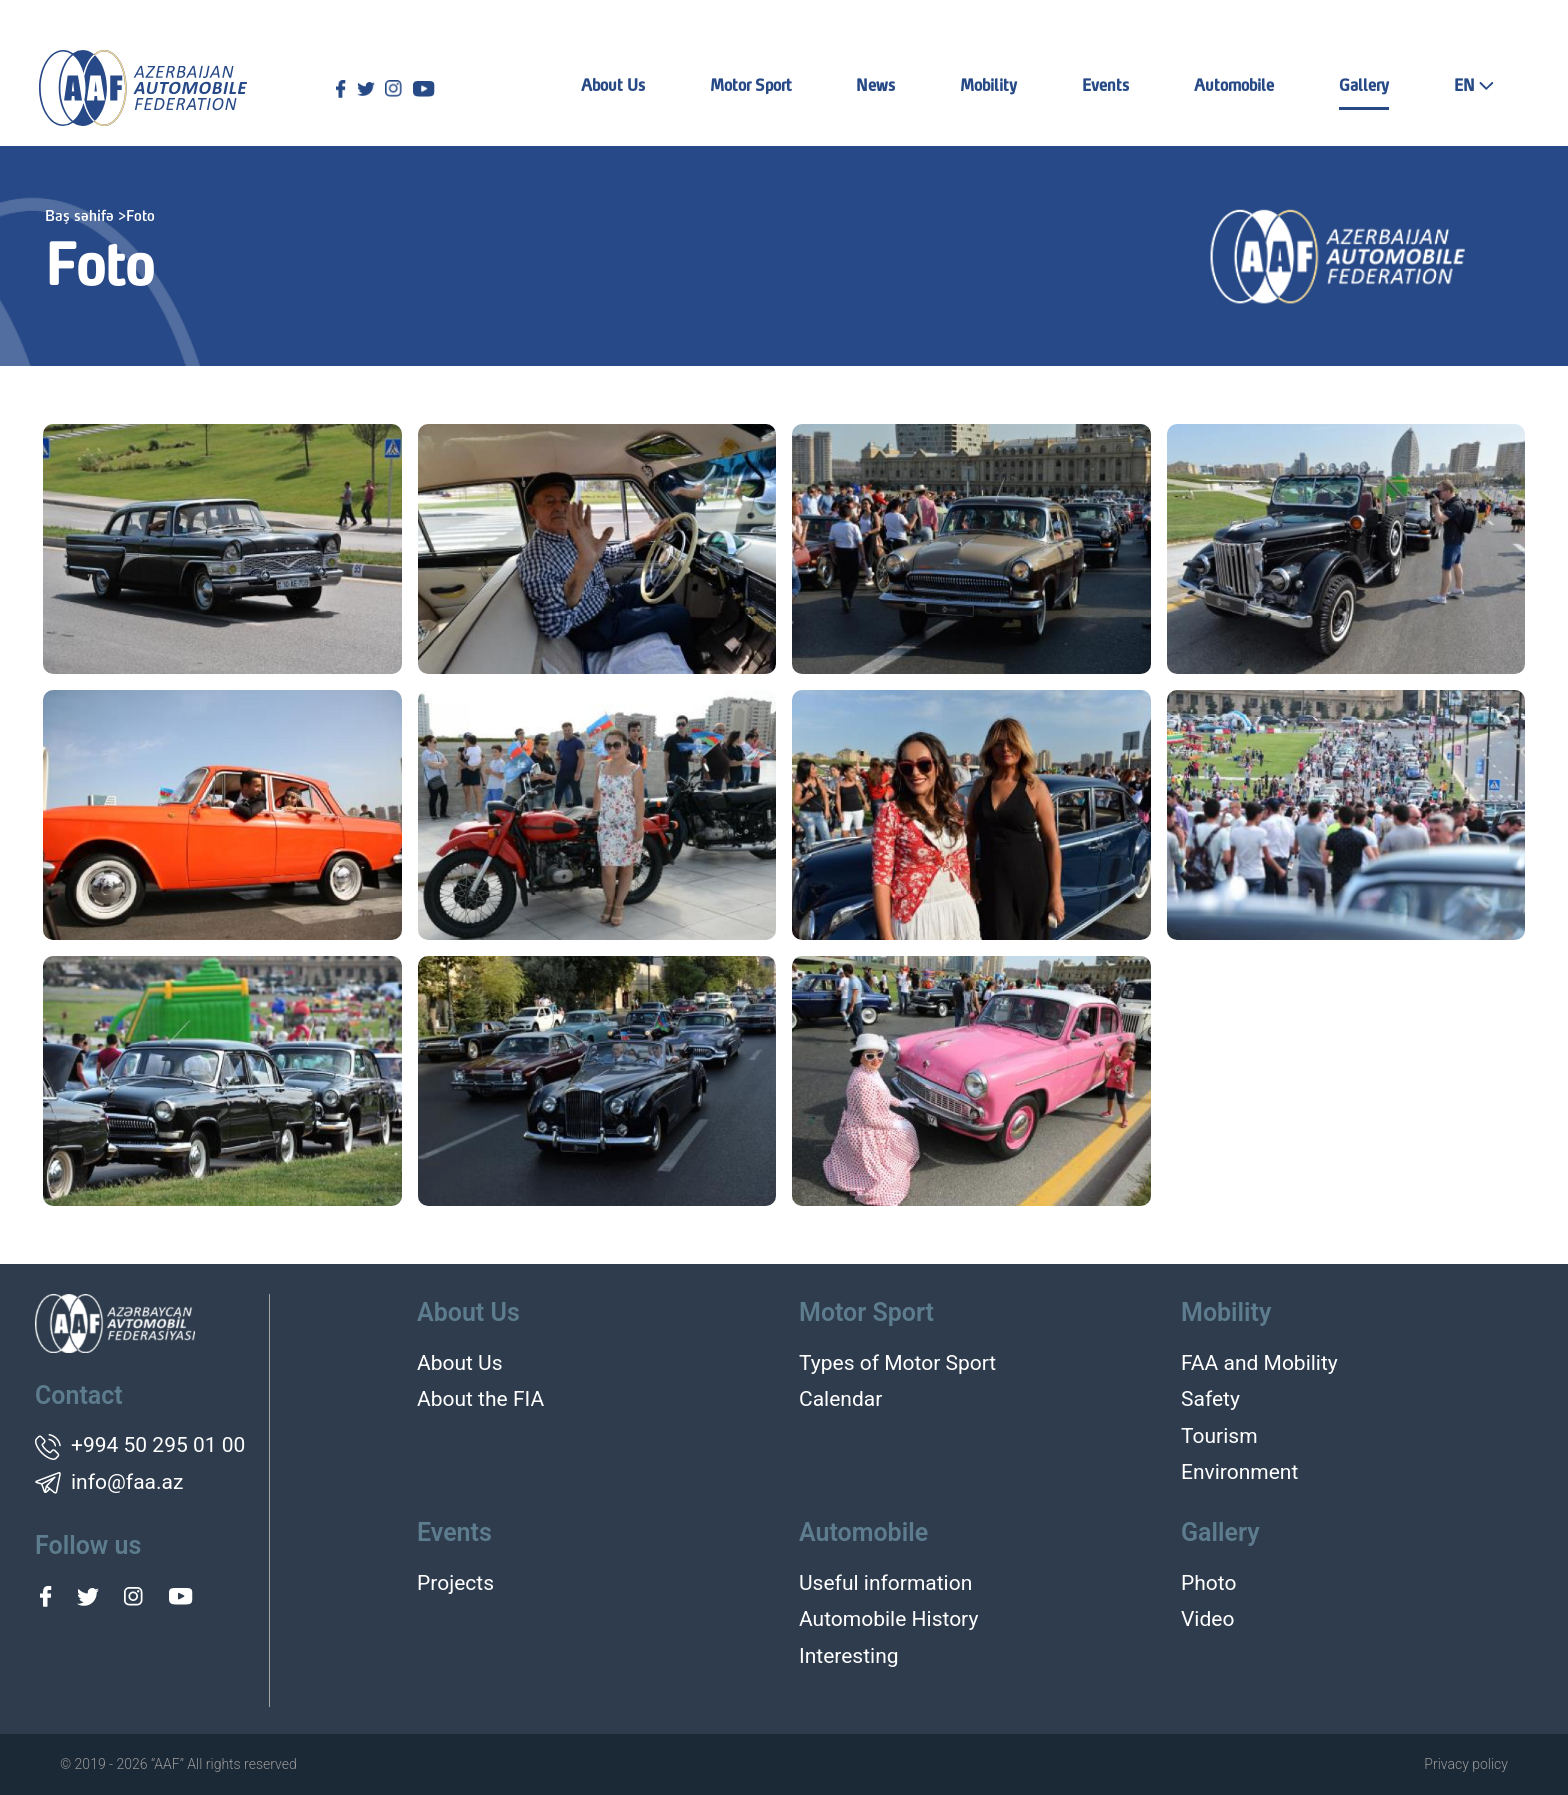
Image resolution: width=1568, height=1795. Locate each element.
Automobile (1234, 87)
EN (1474, 87)
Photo (1208, 1583)
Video (1207, 1619)
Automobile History (888, 1619)
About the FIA (480, 1399)
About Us (613, 87)
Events (1105, 87)
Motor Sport (751, 87)
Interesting (849, 1656)
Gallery (1364, 87)
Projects (455, 1583)
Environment (1239, 1472)
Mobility (988, 87)
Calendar (840, 1399)
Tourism (1219, 1436)
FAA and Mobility (1259, 1363)
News (875, 87)
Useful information (885, 1583)
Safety (1210, 1399)
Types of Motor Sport (897, 1363)
